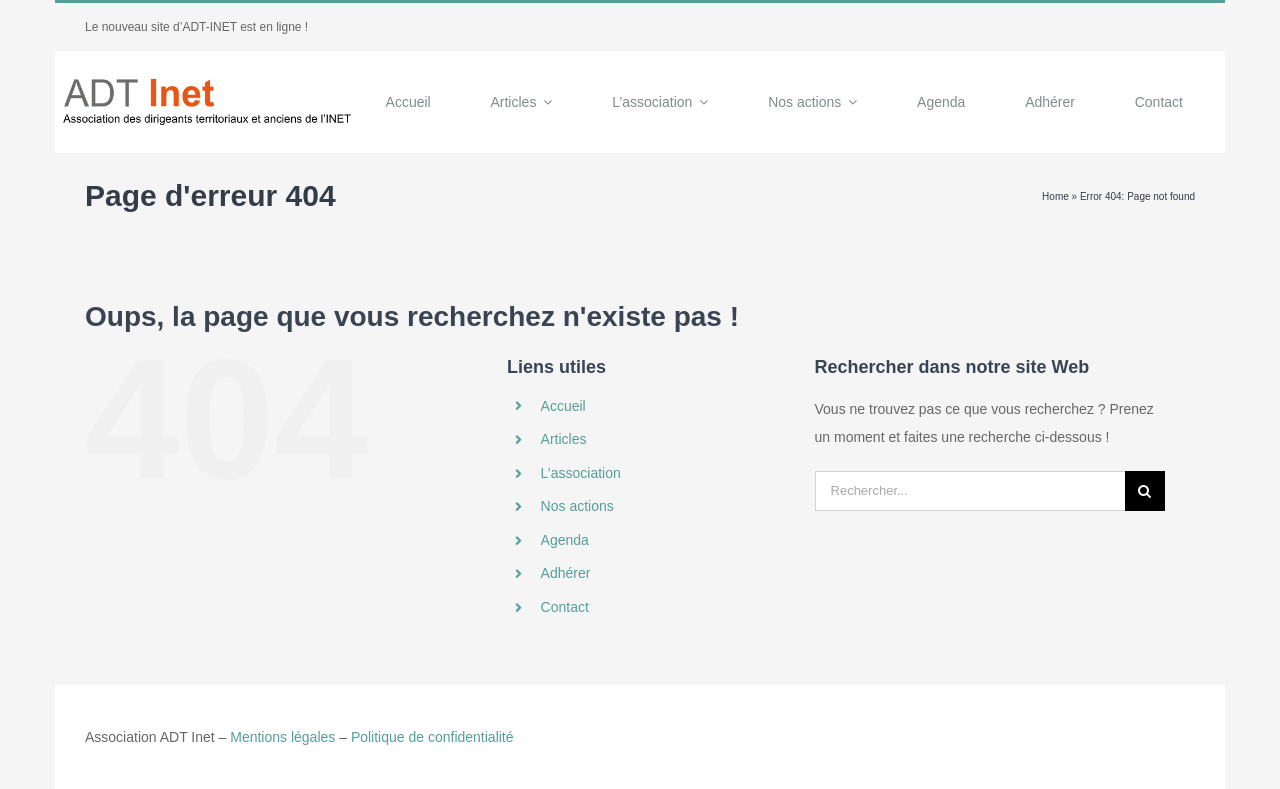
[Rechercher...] (970, 491)
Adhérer (566, 573)
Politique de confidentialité (432, 737)
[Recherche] (1145, 491)
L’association (581, 473)
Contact (565, 607)
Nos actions (577, 506)
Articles (564, 439)
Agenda (565, 540)
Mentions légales (282, 737)
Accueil (563, 406)
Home (1055, 196)
